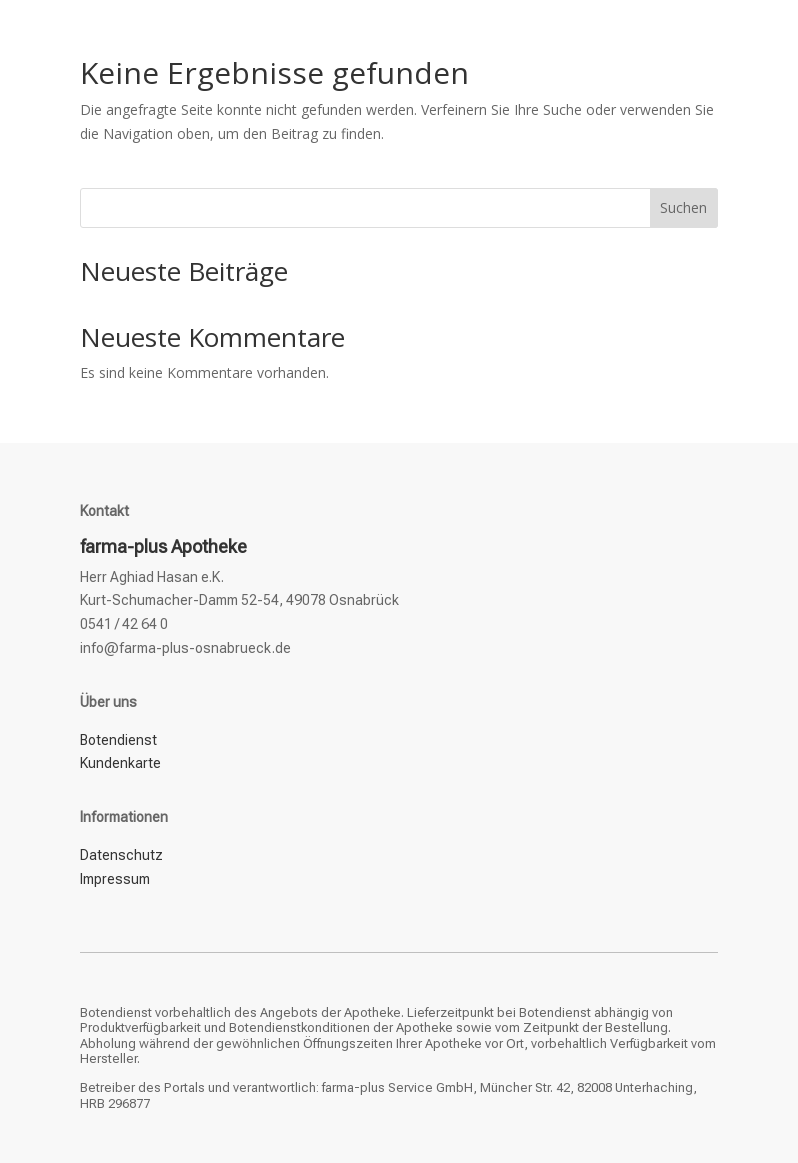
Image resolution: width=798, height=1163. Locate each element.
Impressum (115, 879)
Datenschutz (121, 855)
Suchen (683, 207)
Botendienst (118, 740)
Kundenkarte (120, 763)
